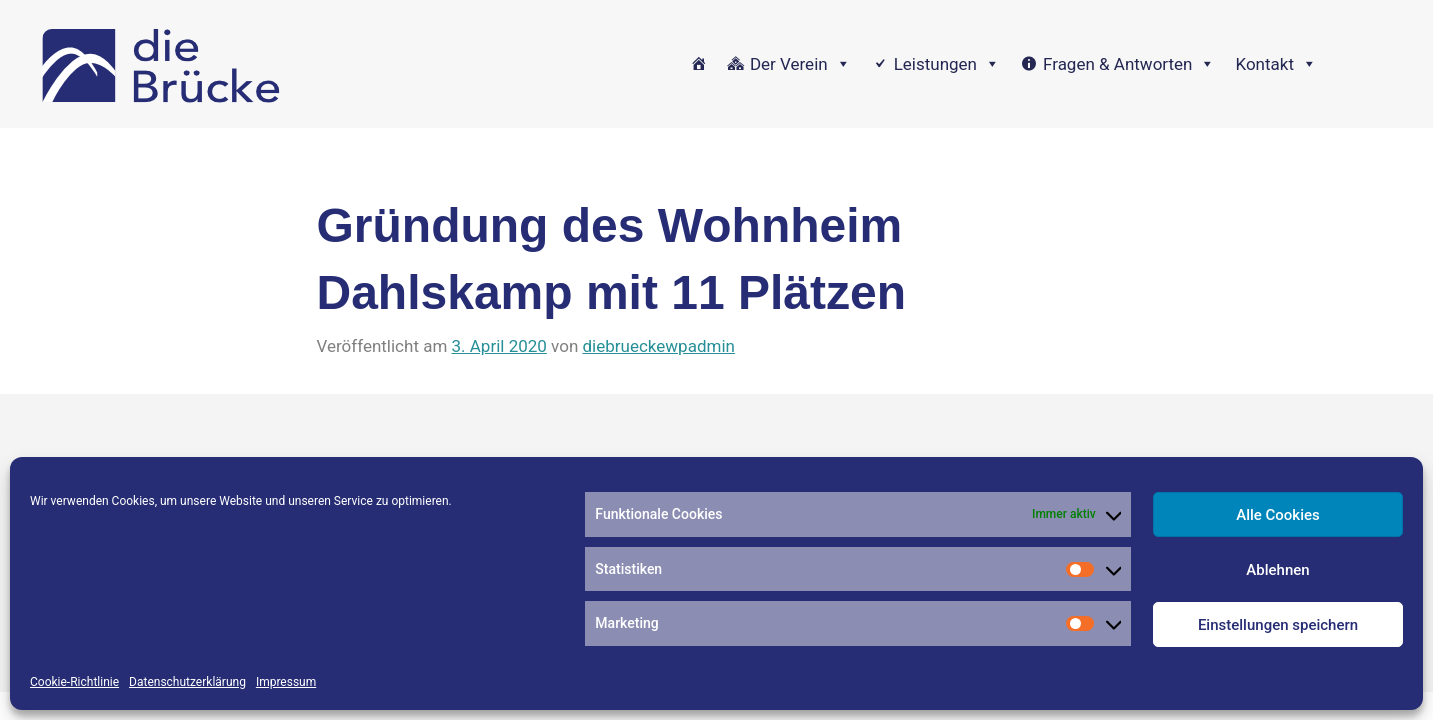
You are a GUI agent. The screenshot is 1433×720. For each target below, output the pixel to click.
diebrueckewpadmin (659, 346)
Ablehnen (1277, 570)
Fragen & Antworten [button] (1129, 64)
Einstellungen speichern (1278, 625)
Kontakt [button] (1276, 64)
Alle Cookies (1278, 515)
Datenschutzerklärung (187, 682)
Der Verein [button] (800, 64)
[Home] (698, 64)
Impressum (286, 682)
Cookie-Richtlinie (74, 682)
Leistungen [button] (947, 64)
